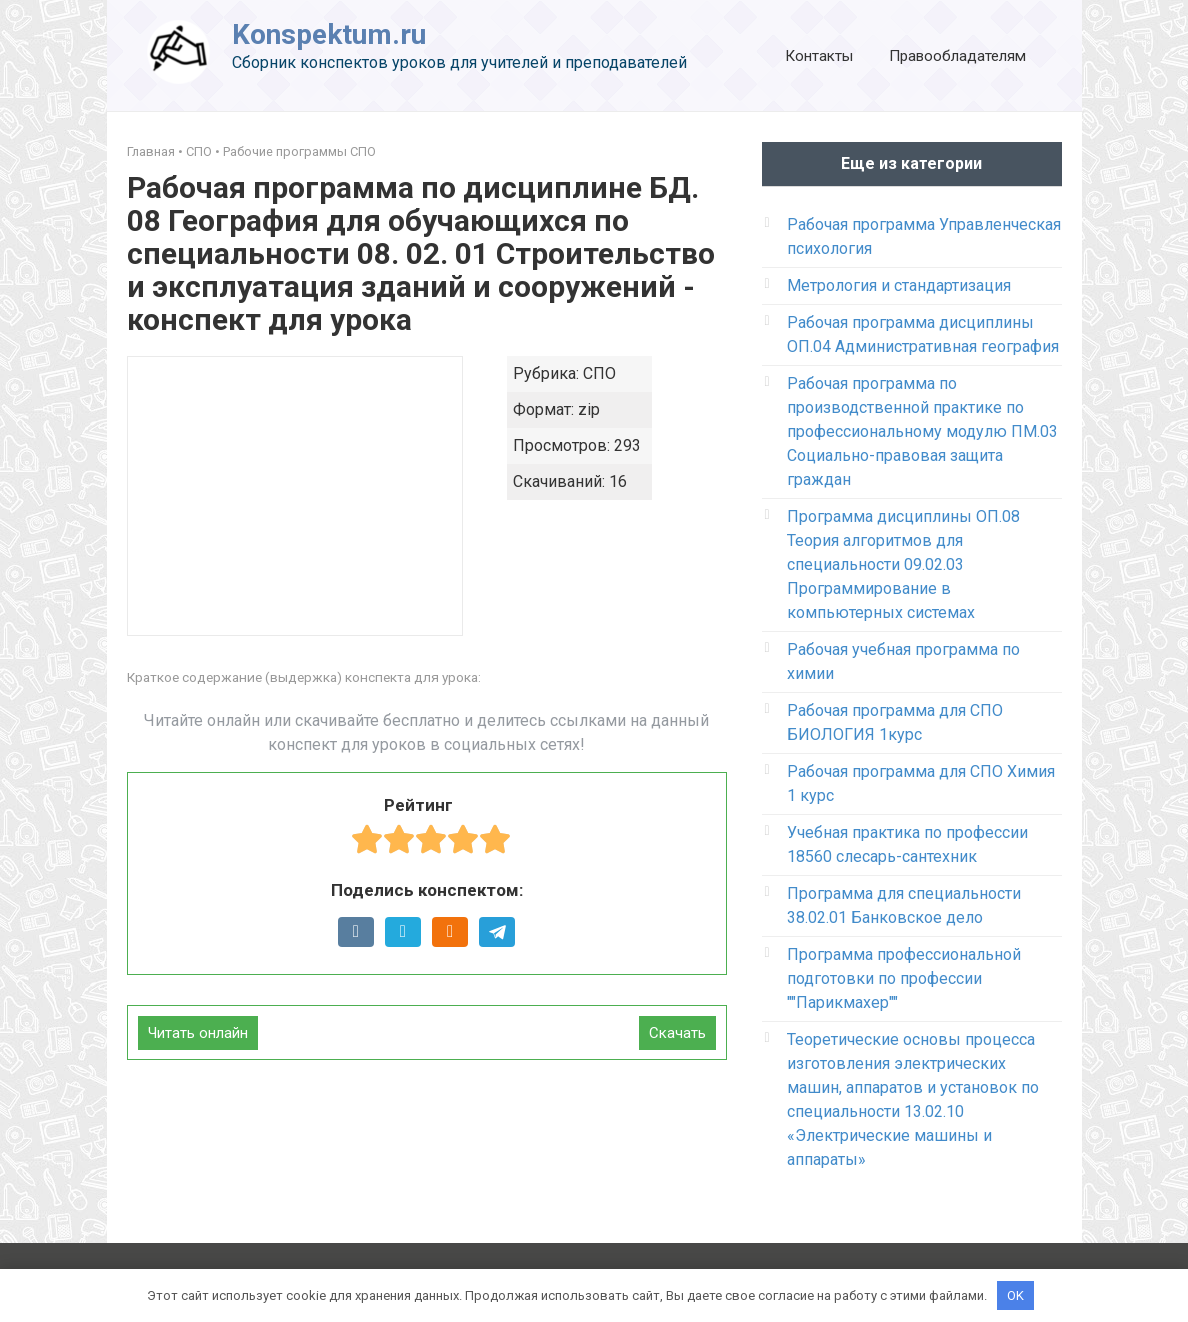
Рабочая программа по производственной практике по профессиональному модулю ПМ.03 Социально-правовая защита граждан (922, 431)
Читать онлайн (198, 1033)
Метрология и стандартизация (899, 285)
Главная (151, 151)
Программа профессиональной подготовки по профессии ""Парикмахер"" (904, 978)
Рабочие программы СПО (299, 151)
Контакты (819, 56)
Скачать (677, 1033)
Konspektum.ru (329, 34)
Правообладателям (957, 56)
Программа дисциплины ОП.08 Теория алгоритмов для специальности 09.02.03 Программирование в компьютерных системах (903, 564)
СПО (199, 151)
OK (1015, 1294)
